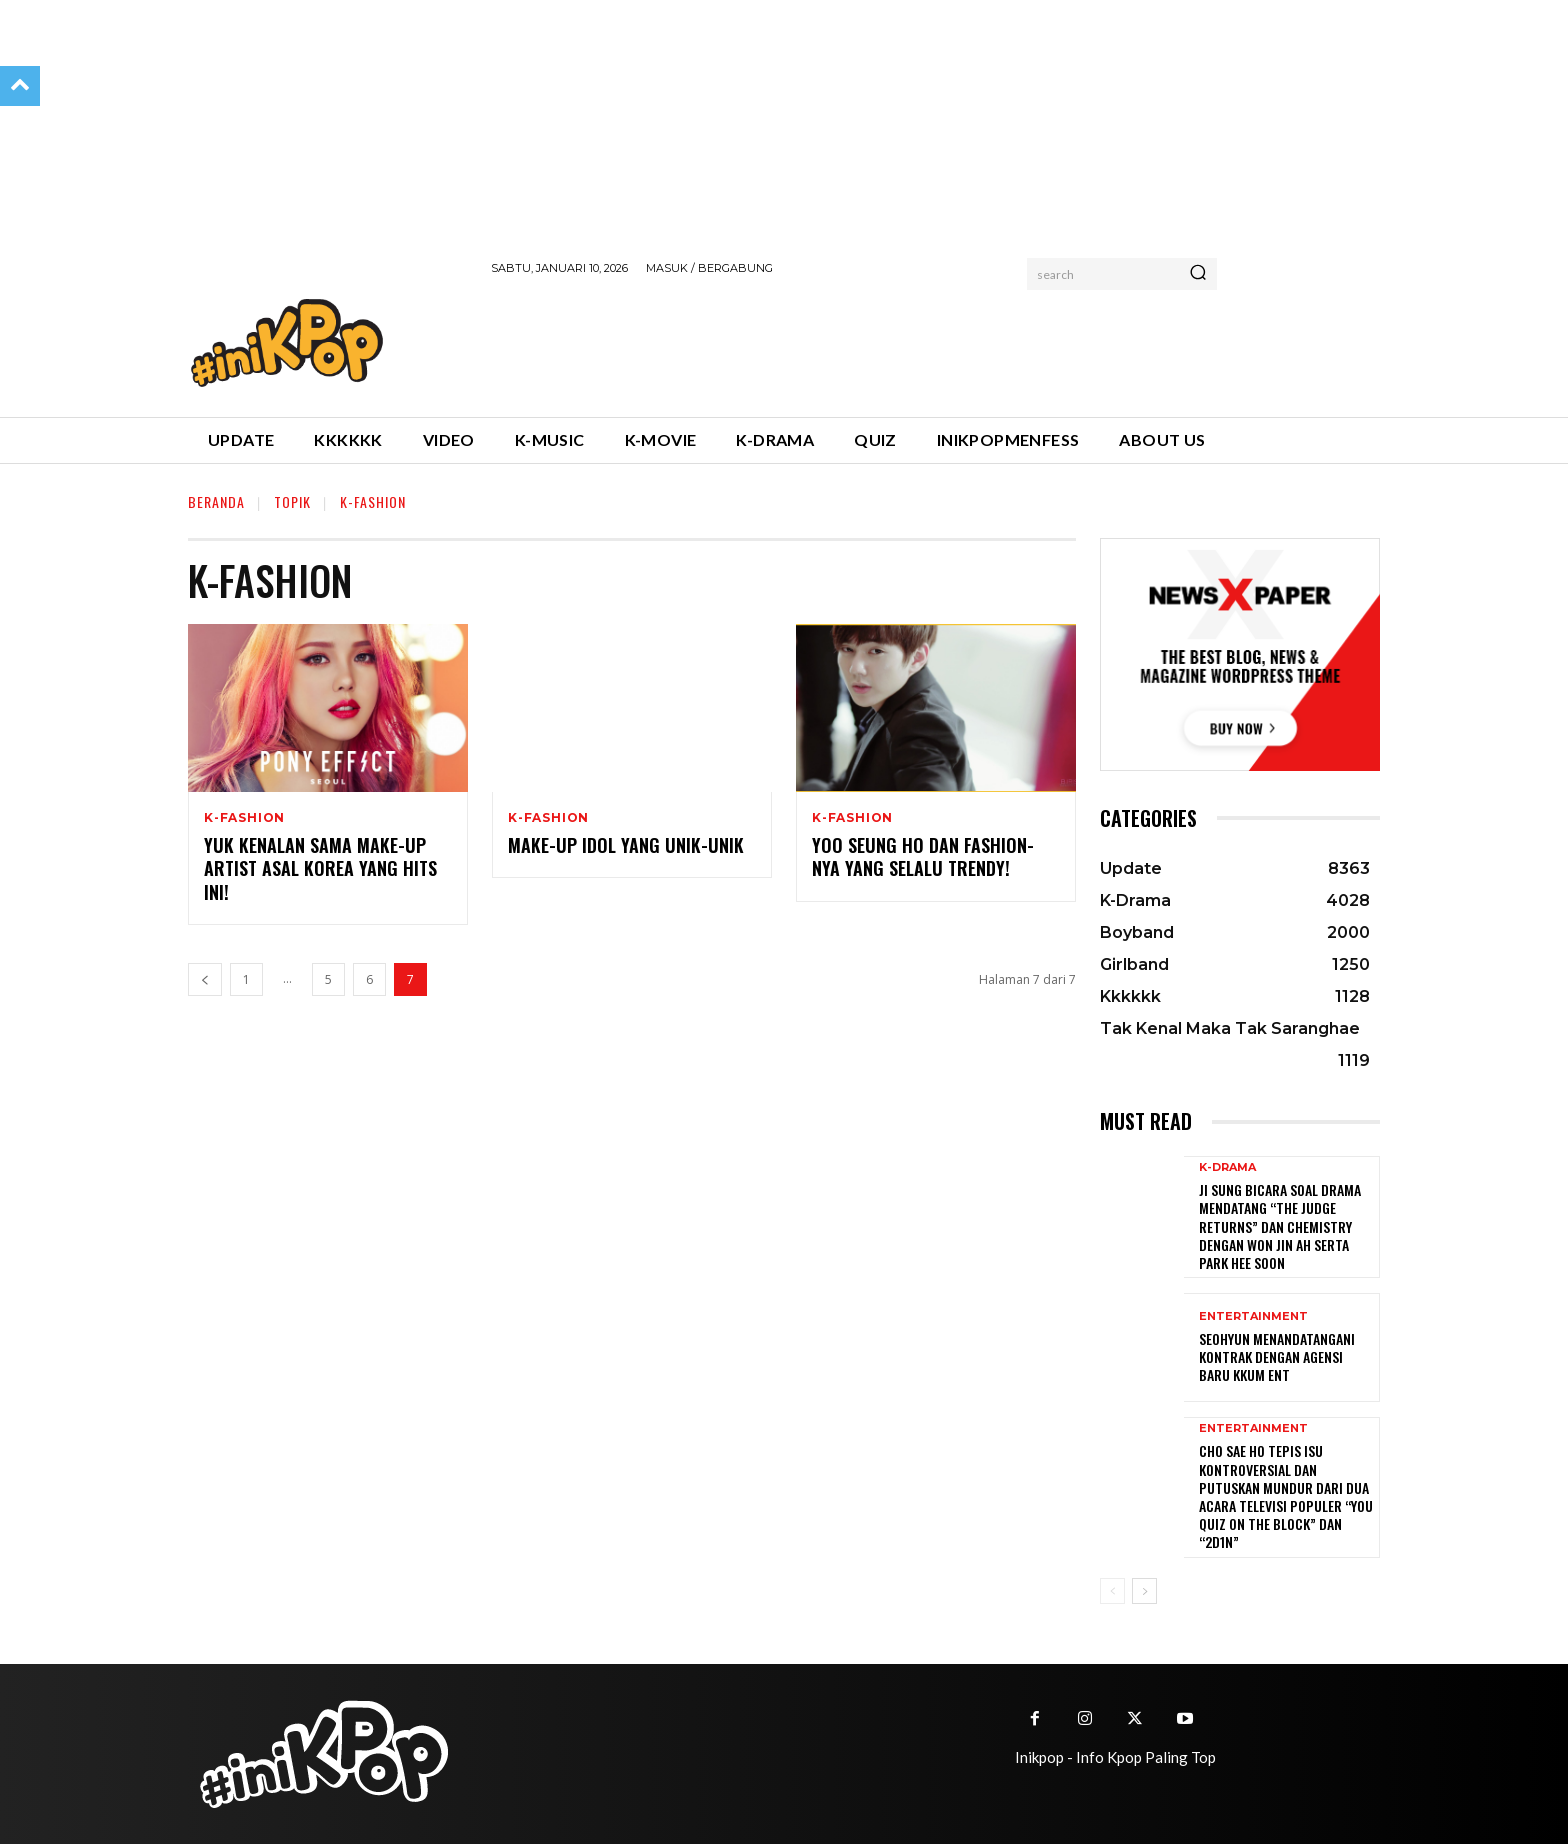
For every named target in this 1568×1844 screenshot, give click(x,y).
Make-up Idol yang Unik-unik (626, 845)
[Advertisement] (855, 343)
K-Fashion (244, 818)
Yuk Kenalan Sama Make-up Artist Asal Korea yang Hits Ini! (320, 868)
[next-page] (1144, 1591)
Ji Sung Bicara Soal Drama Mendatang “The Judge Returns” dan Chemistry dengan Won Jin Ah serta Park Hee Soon (1280, 1226)
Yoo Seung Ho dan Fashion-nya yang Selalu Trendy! (923, 856)
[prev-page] (205, 979)
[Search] (1198, 274)
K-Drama (1227, 1167)
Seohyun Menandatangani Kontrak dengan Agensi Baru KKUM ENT (1277, 1356)
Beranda (216, 501)
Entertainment (1253, 1316)
